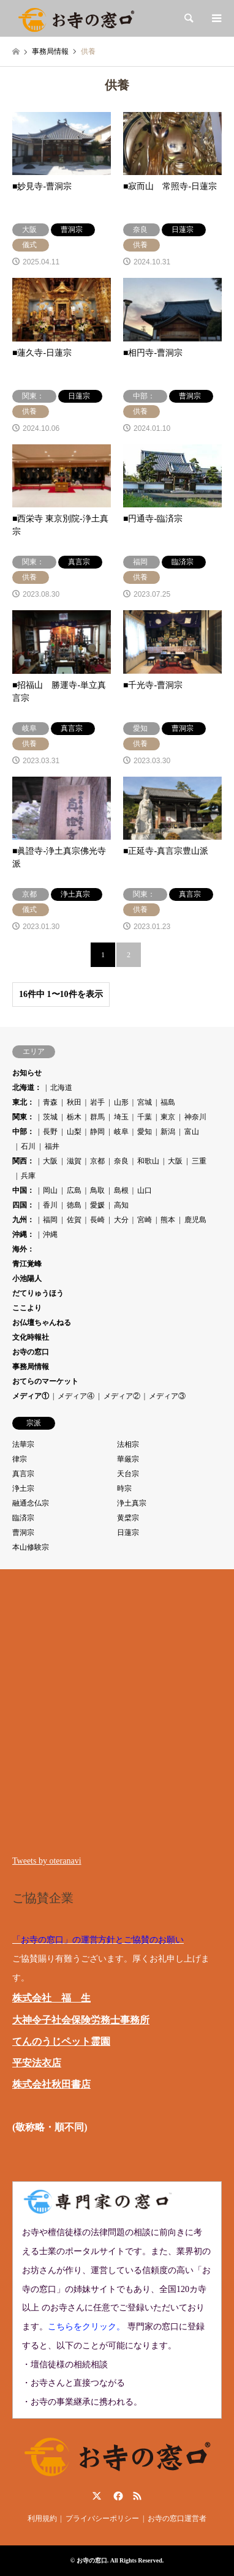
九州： (23, 1219)
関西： (23, 1161)
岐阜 (121, 1131)
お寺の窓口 (30, 1352)
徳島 (74, 1205)
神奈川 (195, 1117)
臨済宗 (23, 1518)
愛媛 (97, 1205)
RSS (137, 2496)
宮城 (144, 1102)
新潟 (167, 1131)
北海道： (27, 1087)
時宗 (124, 1488)
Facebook (117, 2496)
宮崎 (144, 1219)
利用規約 (42, 2518)
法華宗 (23, 1444)
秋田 (74, 1102)
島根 (121, 1190)
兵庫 (28, 1175)
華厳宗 (128, 1459)
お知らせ (27, 1073)
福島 (167, 1102)
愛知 (144, 1131)
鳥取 (97, 1190)
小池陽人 (27, 1278)
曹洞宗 (23, 1532)
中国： (23, 1190)
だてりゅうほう (38, 1293)
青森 (50, 1102)
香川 (50, 1205)
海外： (23, 1249)
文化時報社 (30, 1337)
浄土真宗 (131, 1503)
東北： (23, 1102)
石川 (28, 1146)
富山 (191, 1131)
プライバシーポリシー (102, 2518)
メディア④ (76, 1396)
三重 (199, 1161)
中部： (23, 1131)
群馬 (97, 1117)
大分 (121, 1219)
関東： (23, 1117)
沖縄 (50, 1234)
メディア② (122, 1396)
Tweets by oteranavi (46, 1860)
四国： (23, 1205)
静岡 (97, 1131)
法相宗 (128, 1444)
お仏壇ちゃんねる (41, 1322)
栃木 (74, 1117)
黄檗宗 (128, 1518)
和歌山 (148, 1161)
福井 (52, 1146)
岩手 (97, 1102)
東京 (167, 1117)
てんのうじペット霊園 (61, 2041)
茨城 (50, 1117)
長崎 (97, 1219)
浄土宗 (23, 1488)
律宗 (19, 1459)
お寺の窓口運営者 (177, 2518)
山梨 (74, 1131)
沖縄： (23, 1234)
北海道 (61, 1087)
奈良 (121, 1161)
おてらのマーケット (45, 1381)
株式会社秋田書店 (51, 2084)
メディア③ (167, 1396)
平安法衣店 (36, 2063)
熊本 (167, 1219)
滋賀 (74, 1161)
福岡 (50, 1219)
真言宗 (23, 1473)
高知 (121, 1205)
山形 (121, 1102)
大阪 (50, 1161)
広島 (74, 1190)
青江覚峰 (27, 1264)
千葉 (144, 1117)
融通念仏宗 (30, 1503)
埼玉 (121, 1117)
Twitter (96, 2496)
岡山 (50, 1190)
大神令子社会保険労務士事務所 (80, 2020)
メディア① (30, 1396)
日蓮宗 (128, 1532)
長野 (50, 1131)
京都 (97, 1161)
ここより (27, 1308)
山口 (144, 1190)
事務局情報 (30, 1366)
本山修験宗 (30, 1547)
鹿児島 (195, 1219)
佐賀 (74, 1219)
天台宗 (128, 1473)
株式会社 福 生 (51, 1998)
